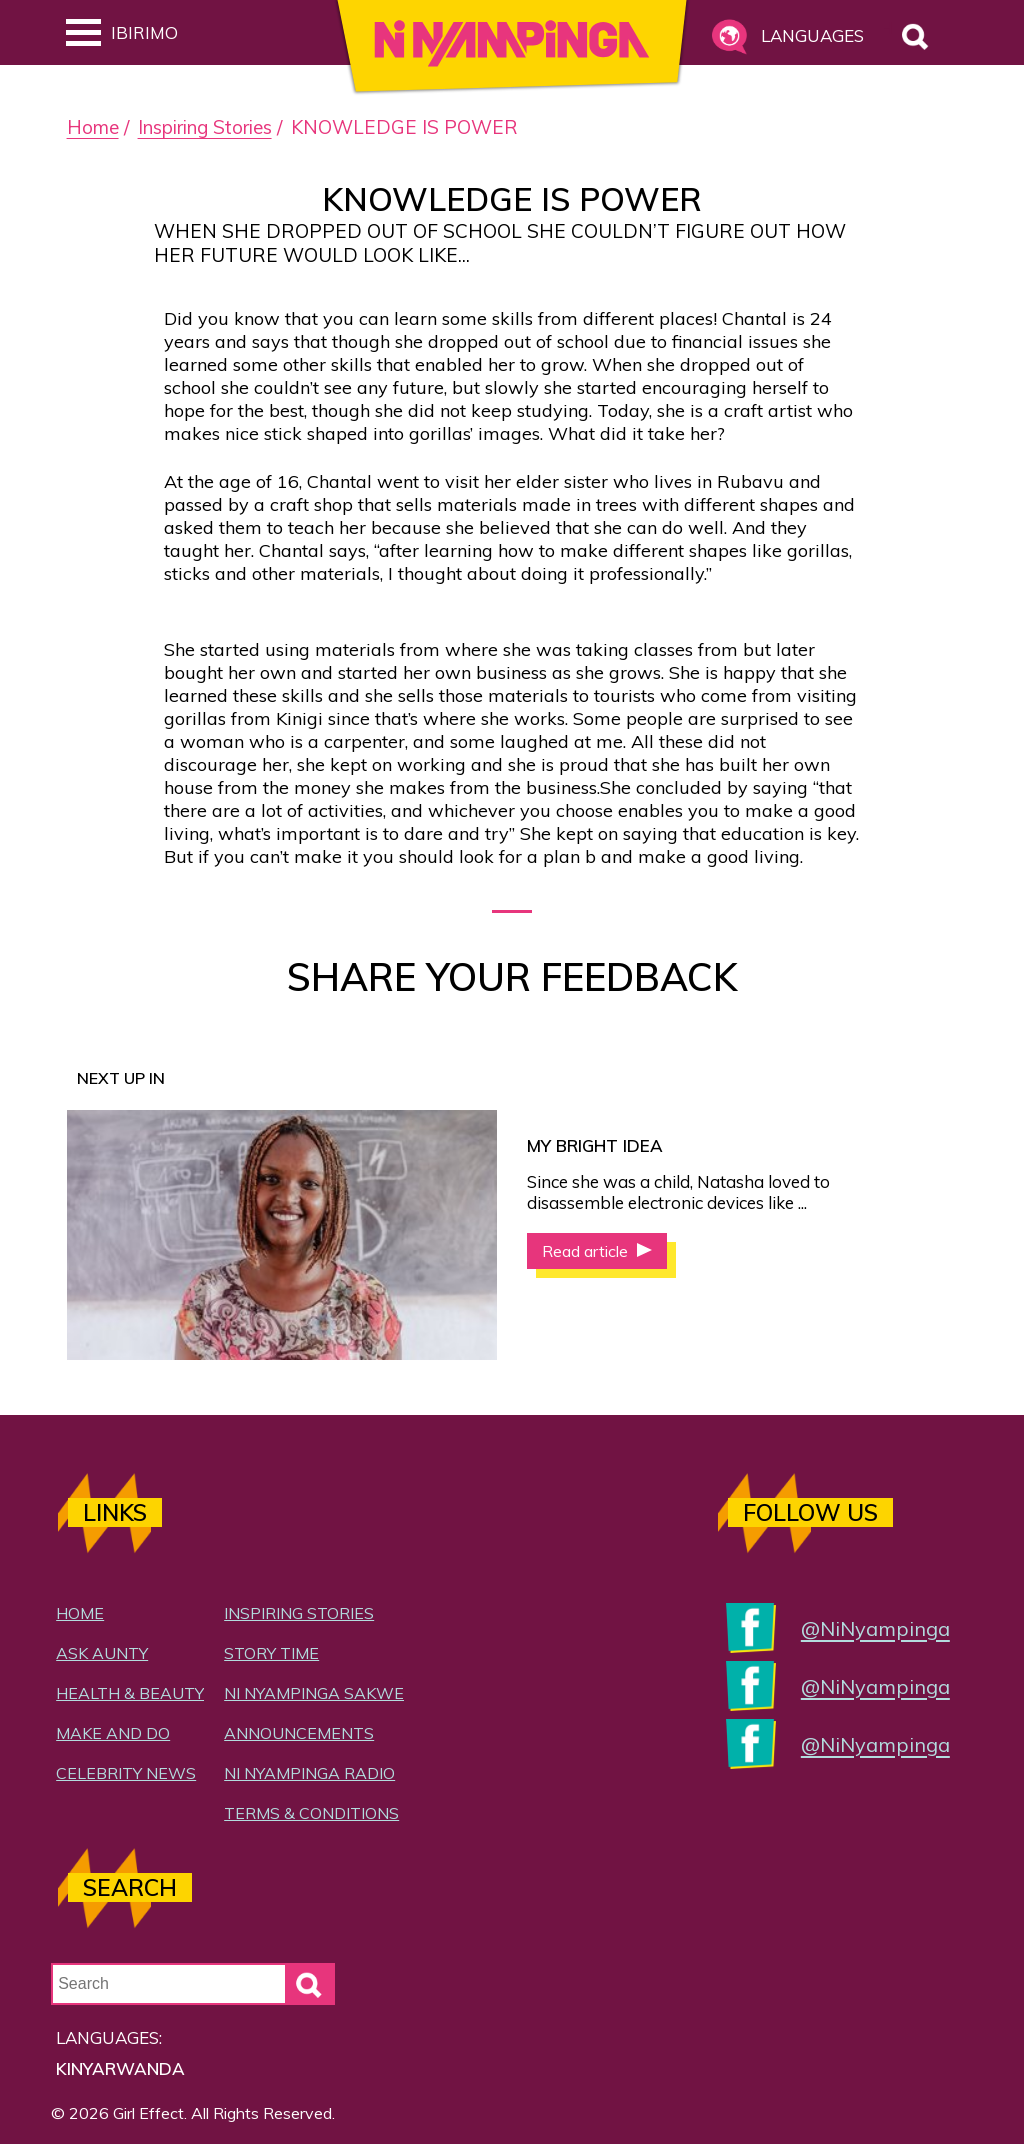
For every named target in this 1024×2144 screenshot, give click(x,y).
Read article (587, 1251)
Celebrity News (126, 1773)
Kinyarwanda (120, 2068)
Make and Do (113, 1733)
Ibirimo (122, 32)
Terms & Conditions (311, 1813)
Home (93, 127)
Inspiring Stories (205, 127)
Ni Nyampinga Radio (309, 1773)
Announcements (299, 1733)
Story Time (271, 1653)
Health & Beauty (130, 1693)
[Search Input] (193, 1984)
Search (888, 27)
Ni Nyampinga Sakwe (314, 1693)
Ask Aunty (102, 1653)
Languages (810, 35)
